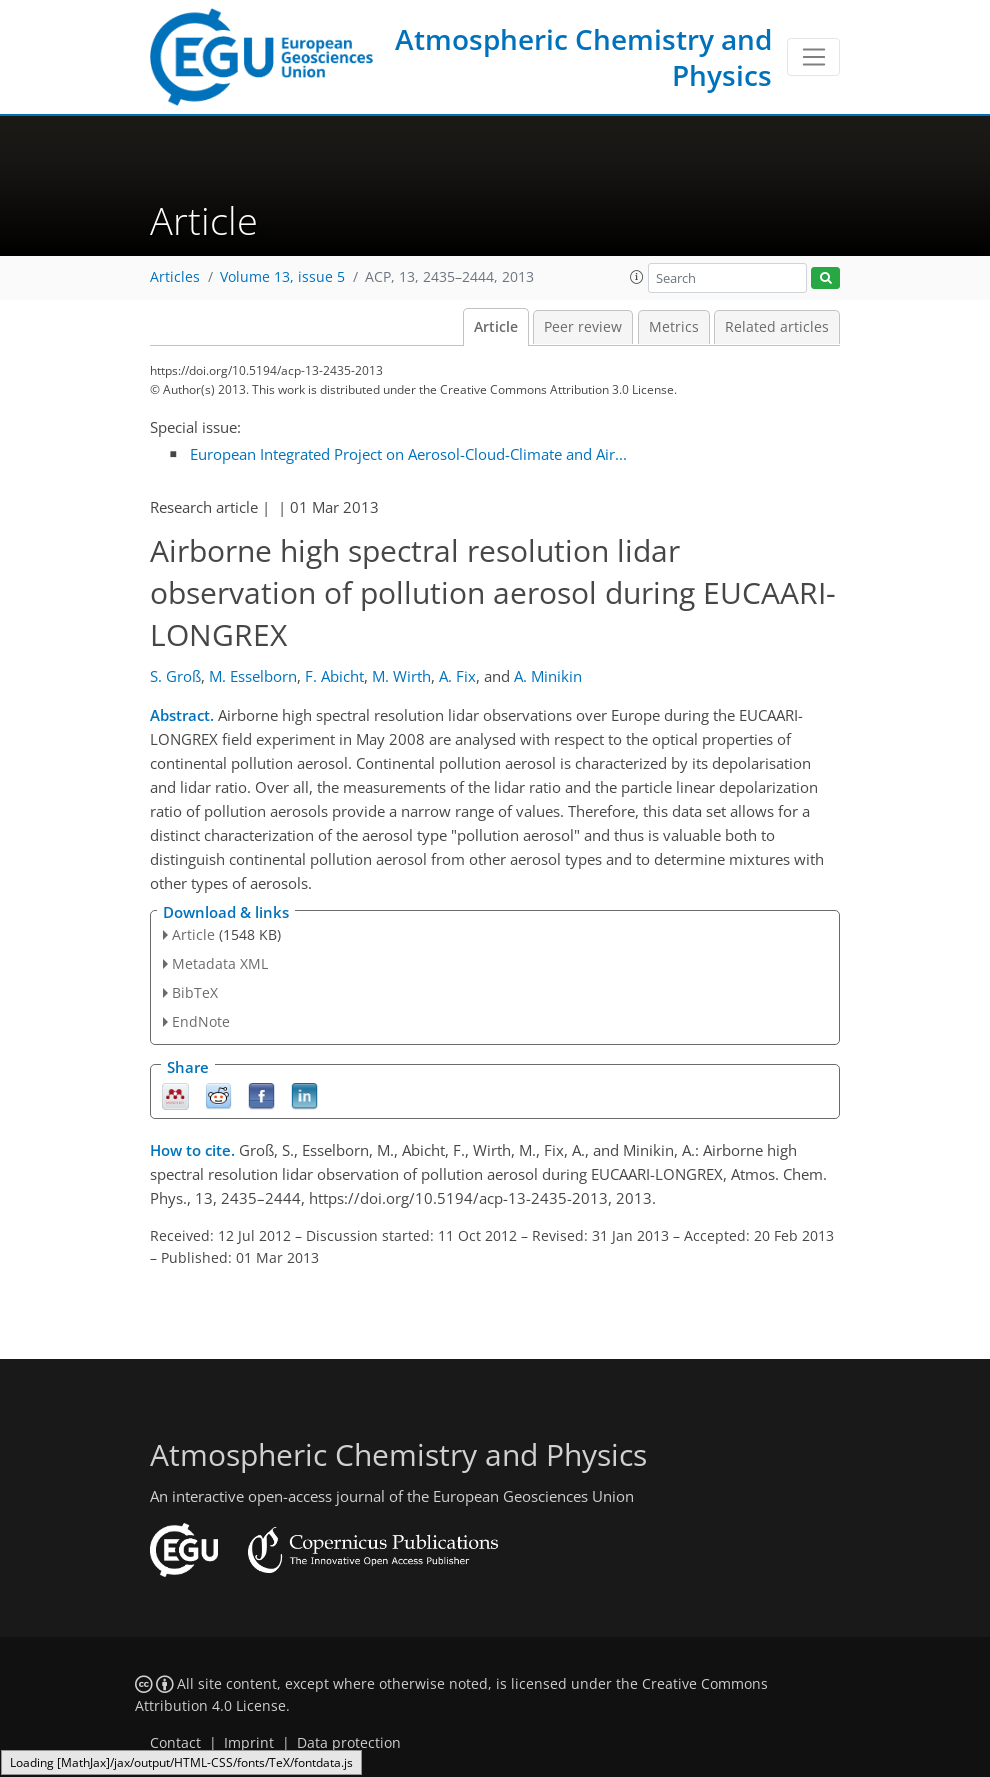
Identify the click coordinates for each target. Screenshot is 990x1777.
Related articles (777, 327)
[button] (637, 277)
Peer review (583, 327)
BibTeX (195, 992)
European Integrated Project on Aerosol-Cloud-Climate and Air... (408, 454)
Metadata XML (220, 963)
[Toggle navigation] (813, 57)
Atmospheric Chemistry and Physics (583, 57)
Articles (175, 277)
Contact (175, 1743)
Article (496, 327)
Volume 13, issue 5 (282, 277)
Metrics (674, 327)
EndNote (201, 1021)
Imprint (249, 1743)
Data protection (349, 1743)
